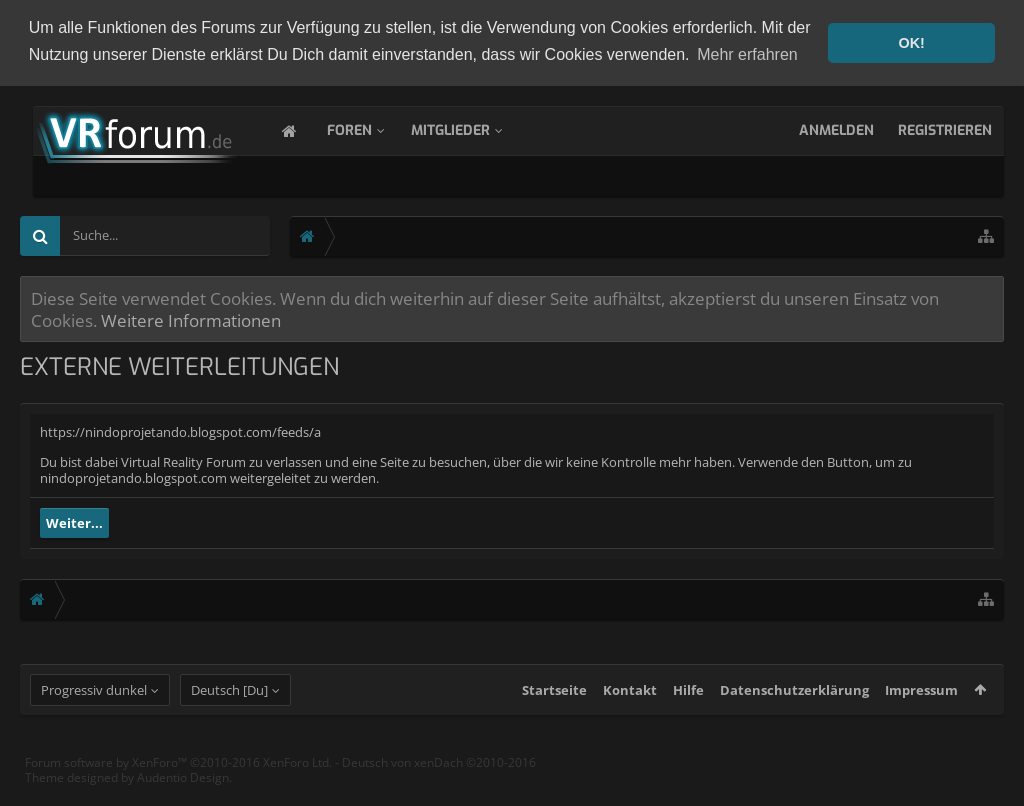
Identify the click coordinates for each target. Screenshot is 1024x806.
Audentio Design (183, 794)
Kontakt (630, 707)
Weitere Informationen (191, 318)
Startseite (554, 707)
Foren (369, 128)
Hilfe (688, 707)
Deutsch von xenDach (439, 779)
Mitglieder (470, 128)
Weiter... (74, 521)
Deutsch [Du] (229, 707)
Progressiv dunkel (94, 707)
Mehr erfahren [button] (747, 54)
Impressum (921, 707)
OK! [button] (911, 43)
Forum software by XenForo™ (178, 779)
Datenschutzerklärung (794, 707)
